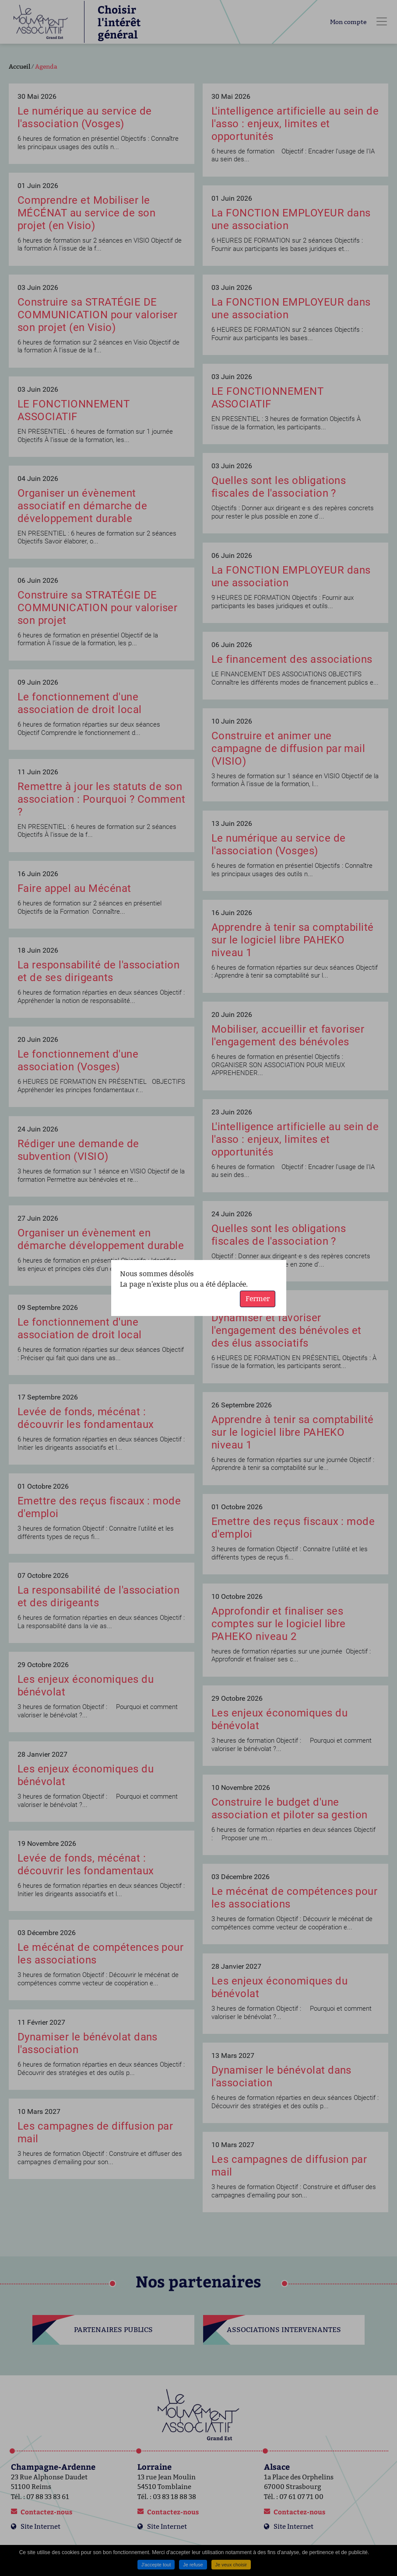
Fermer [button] (258, 1299)
